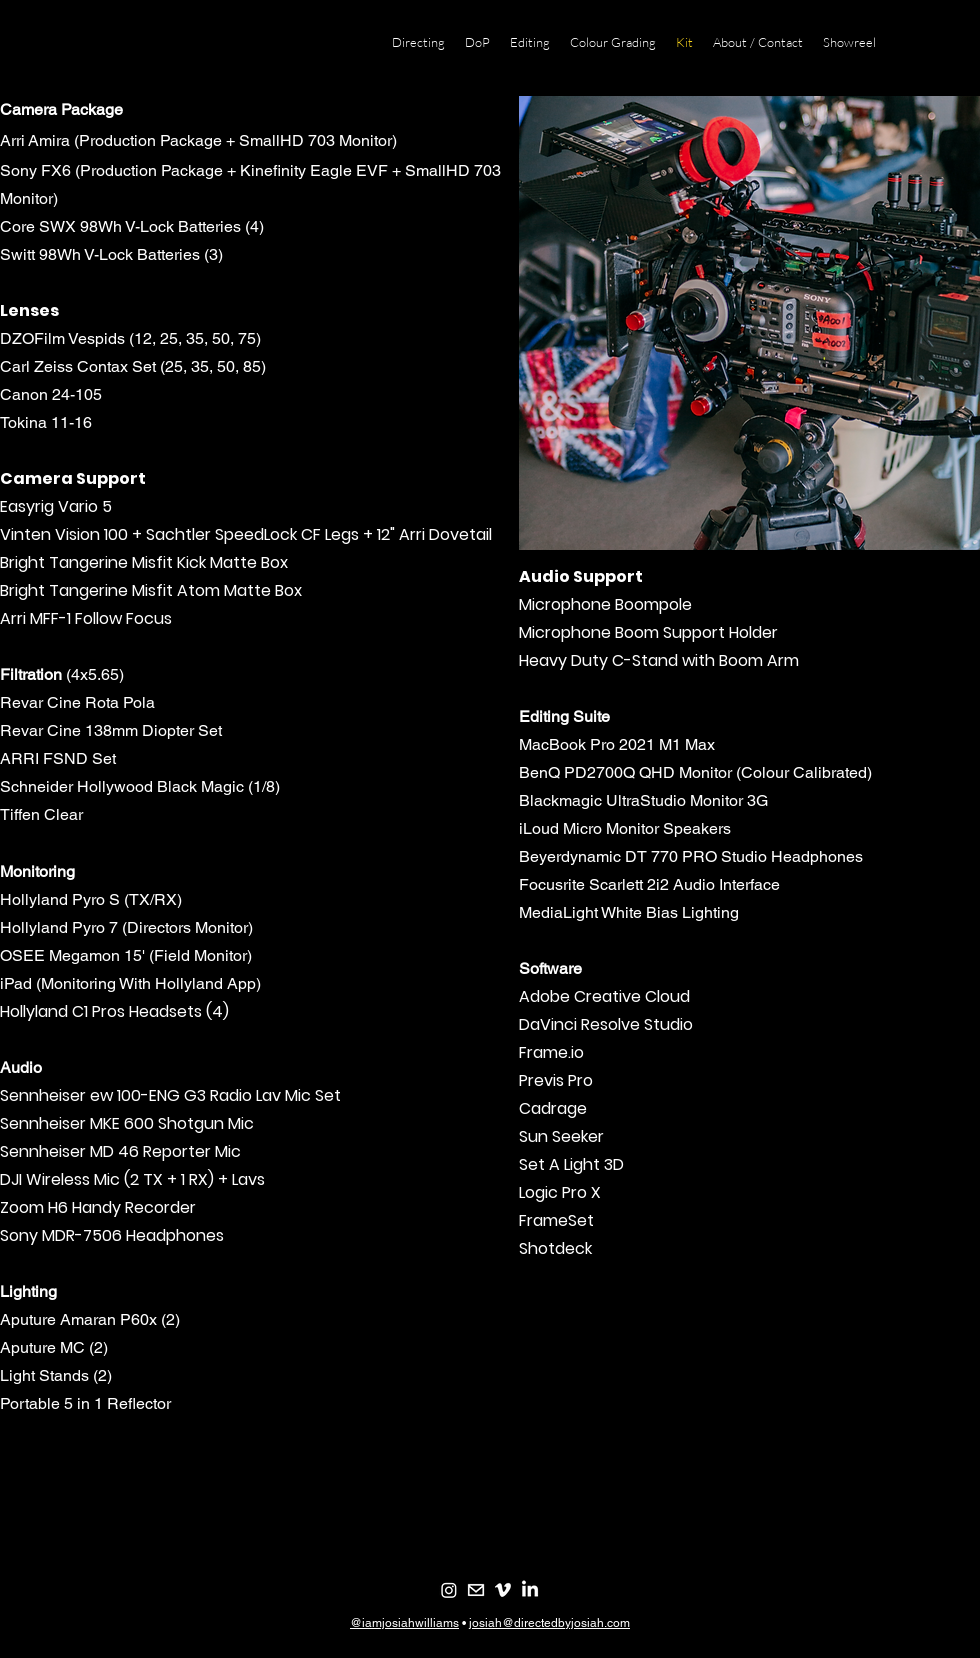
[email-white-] (476, 1590)
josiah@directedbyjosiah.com (549, 1623)
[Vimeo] (503, 1590)
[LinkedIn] (530, 1590)
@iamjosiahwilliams (404, 1623)
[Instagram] (449, 1590)
